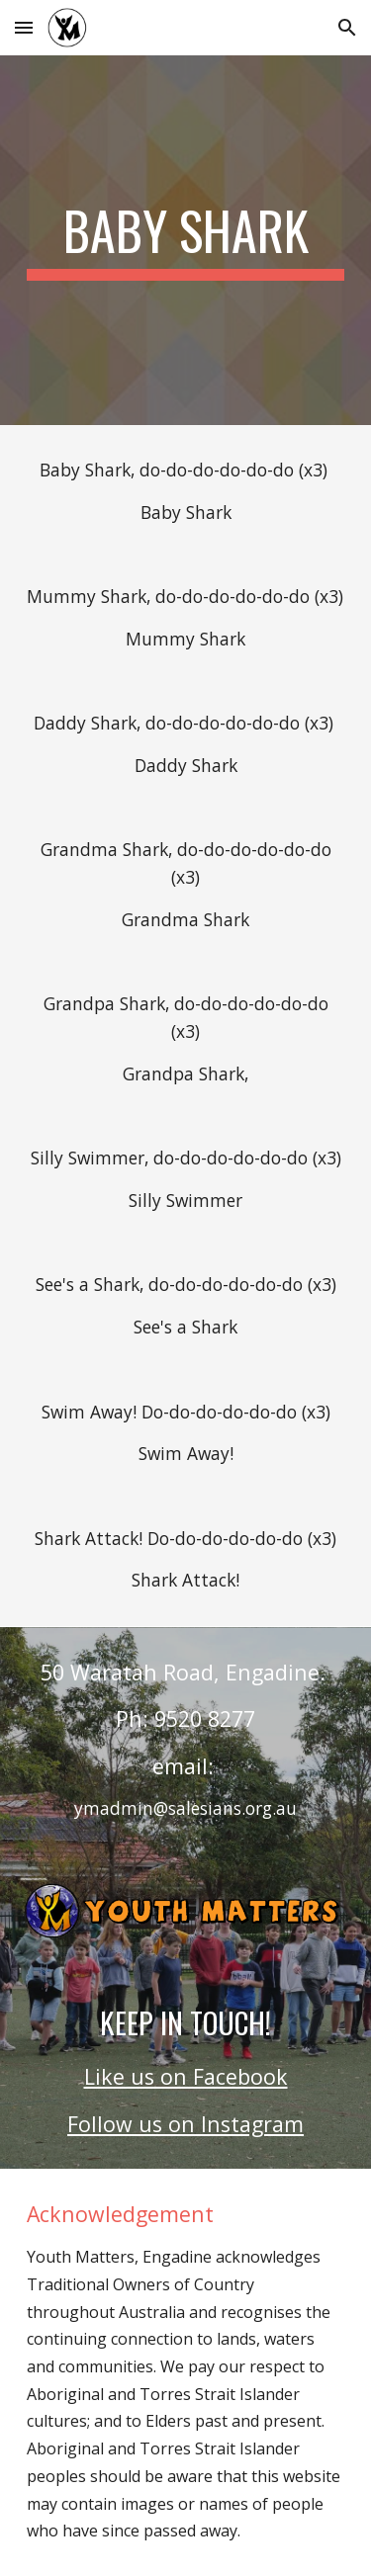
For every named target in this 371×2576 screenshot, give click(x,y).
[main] (186, 240)
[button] (23, 27)
